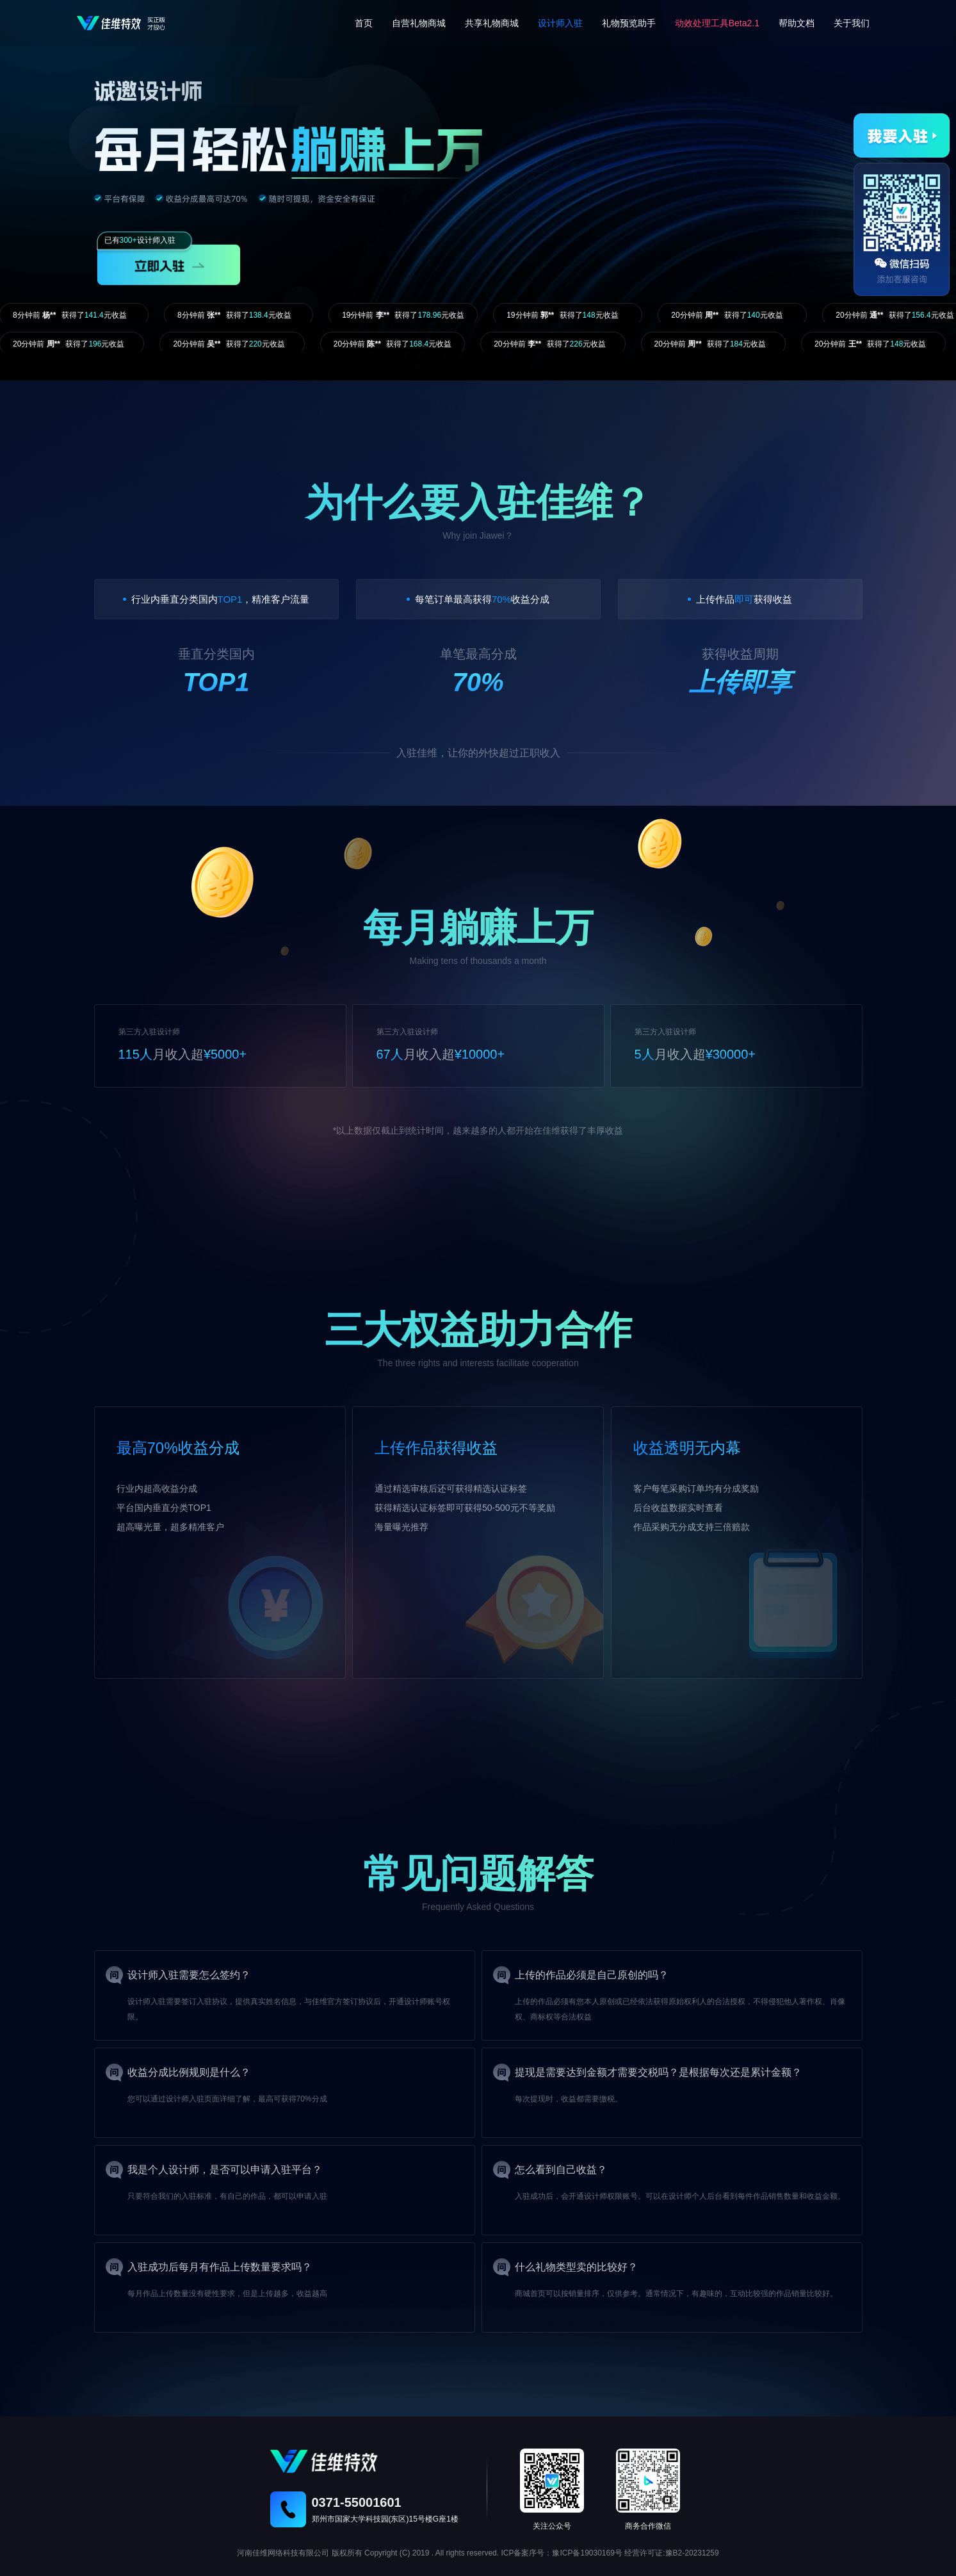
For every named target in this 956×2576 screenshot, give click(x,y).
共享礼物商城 (492, 23)
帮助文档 (796, 23)
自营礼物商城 (419, 23)
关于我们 (852, 23)
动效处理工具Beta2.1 (717, 23)
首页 (364, 23)
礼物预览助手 (629, 23)
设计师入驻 (560, 23)
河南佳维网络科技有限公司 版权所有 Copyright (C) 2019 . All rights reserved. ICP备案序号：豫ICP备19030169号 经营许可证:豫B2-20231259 (477, 2552)
